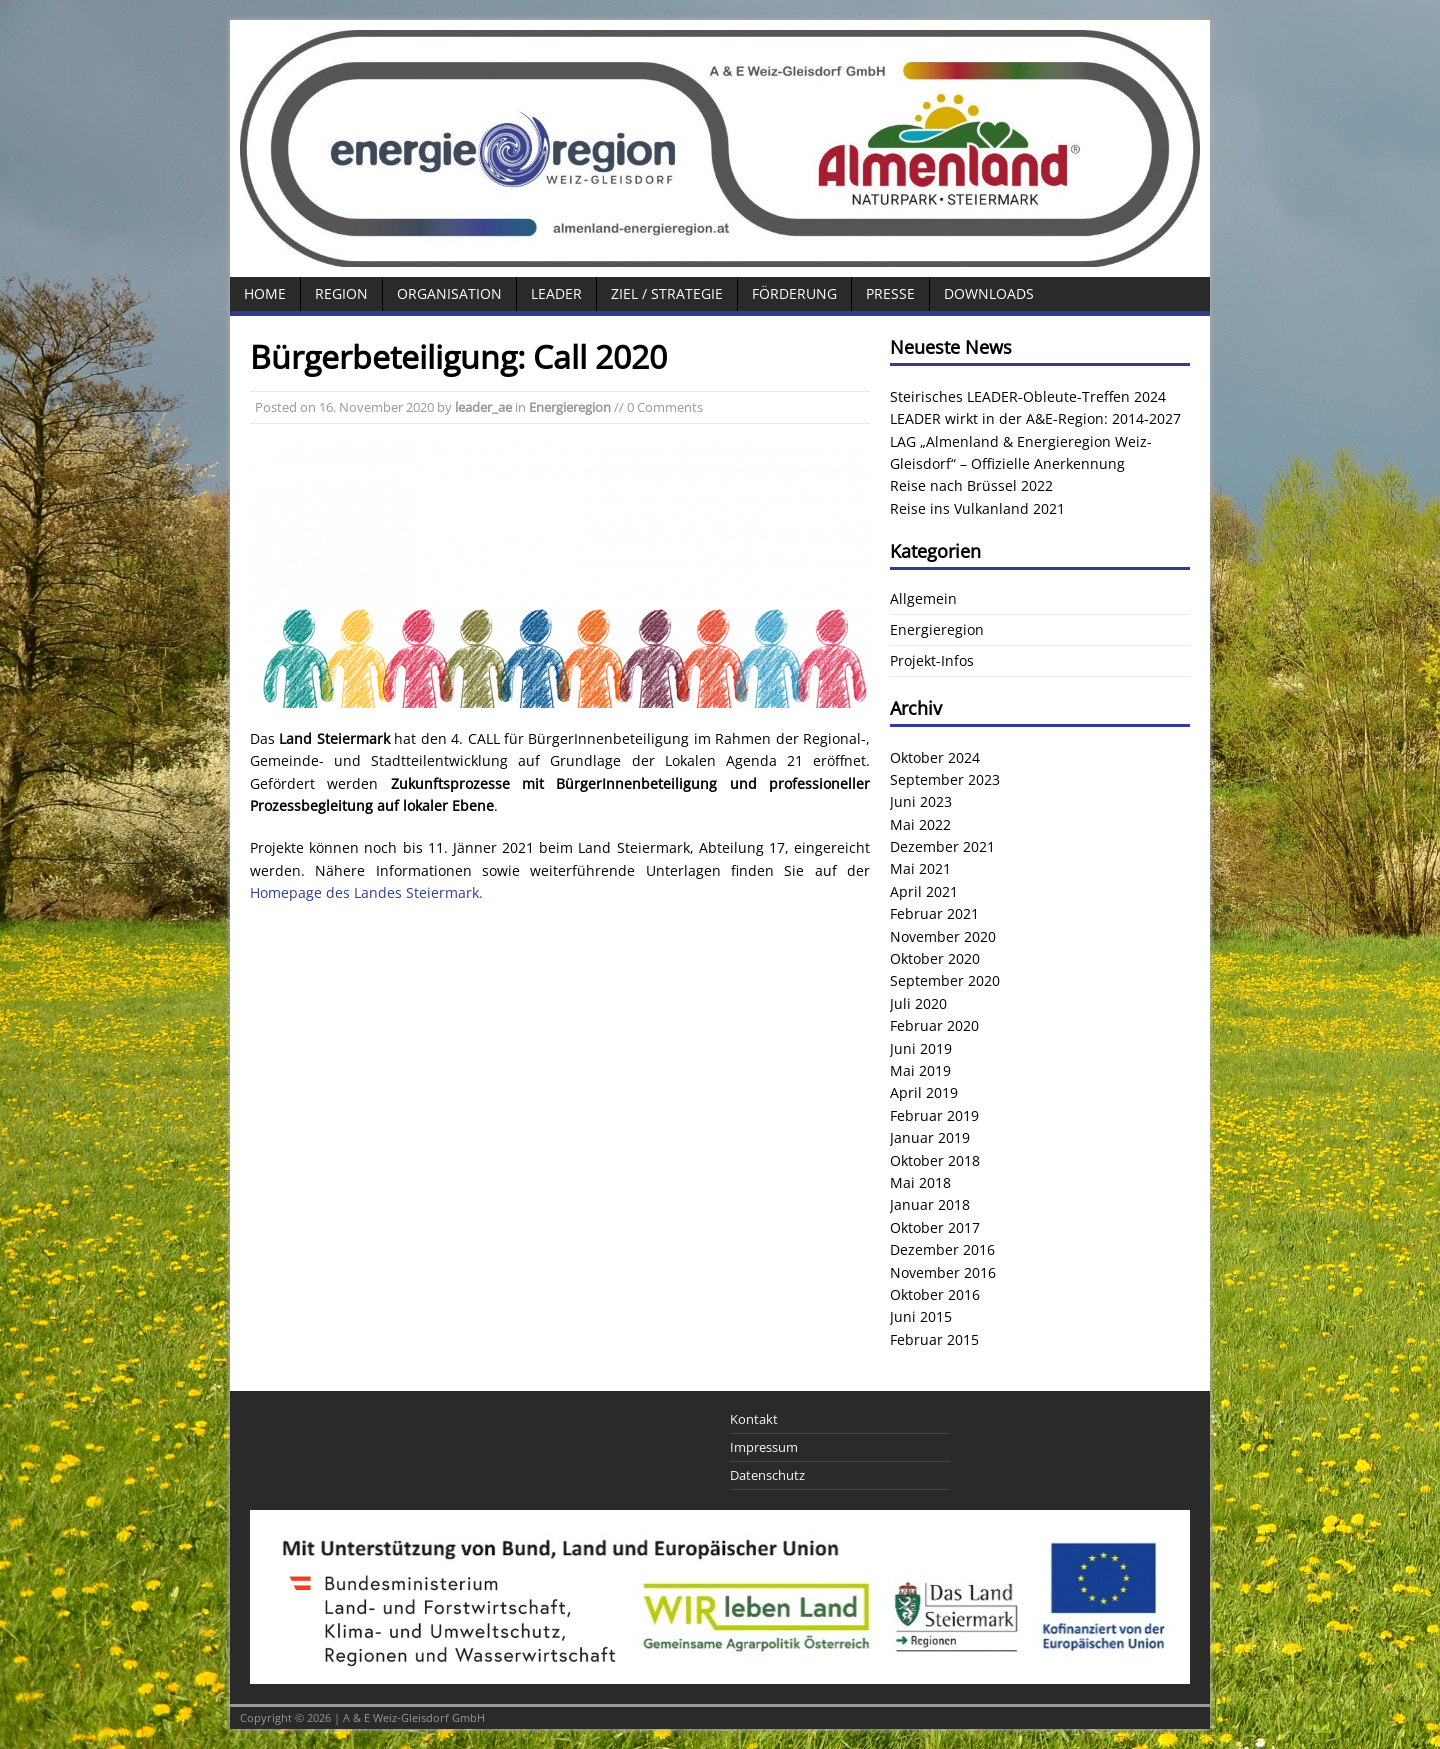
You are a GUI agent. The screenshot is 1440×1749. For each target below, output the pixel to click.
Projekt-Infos (932, 660)
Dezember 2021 (942, 846)
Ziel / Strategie (667, 293)
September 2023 (945, 779)
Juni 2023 (921, 801)
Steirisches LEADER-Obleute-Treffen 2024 (1028, 396)
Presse (890, 293)
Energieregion (570, 407)
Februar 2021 (934, 913)
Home (265, 293)
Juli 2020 (918, 1003)
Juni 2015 (921, 1316)
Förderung (794, 293)
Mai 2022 (920, 824)
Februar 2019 (934, 1115)
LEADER (556, 293)
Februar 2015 (934, 1339)
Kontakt (754, 1419)
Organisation (449, 293)
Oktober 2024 (935, 757)
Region (341, 293)
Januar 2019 (930, 1137)
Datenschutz (767, 1475)
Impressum (764, 1447)
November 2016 (943, 1272)
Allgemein (923, 598)
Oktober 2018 (935, 1160)
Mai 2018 (920, 1182)
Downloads (989, 293)
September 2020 (945, 980)
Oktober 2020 (935, 958)
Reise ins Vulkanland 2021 (977, 508)
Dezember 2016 (942, 1249)
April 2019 (924, 1092)
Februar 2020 (934, 1025)
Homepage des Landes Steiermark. (366, 892)
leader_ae (483, 407)
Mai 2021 (920, 868)
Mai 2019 (920, 1070)
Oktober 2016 (935, 1294)
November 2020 (943, 936)
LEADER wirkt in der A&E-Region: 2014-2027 (1035, 418)
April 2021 (924, 891)
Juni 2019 (921, 1048)
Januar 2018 (930, 1204)
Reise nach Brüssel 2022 (971, 485)
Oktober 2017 (935, 1227)
